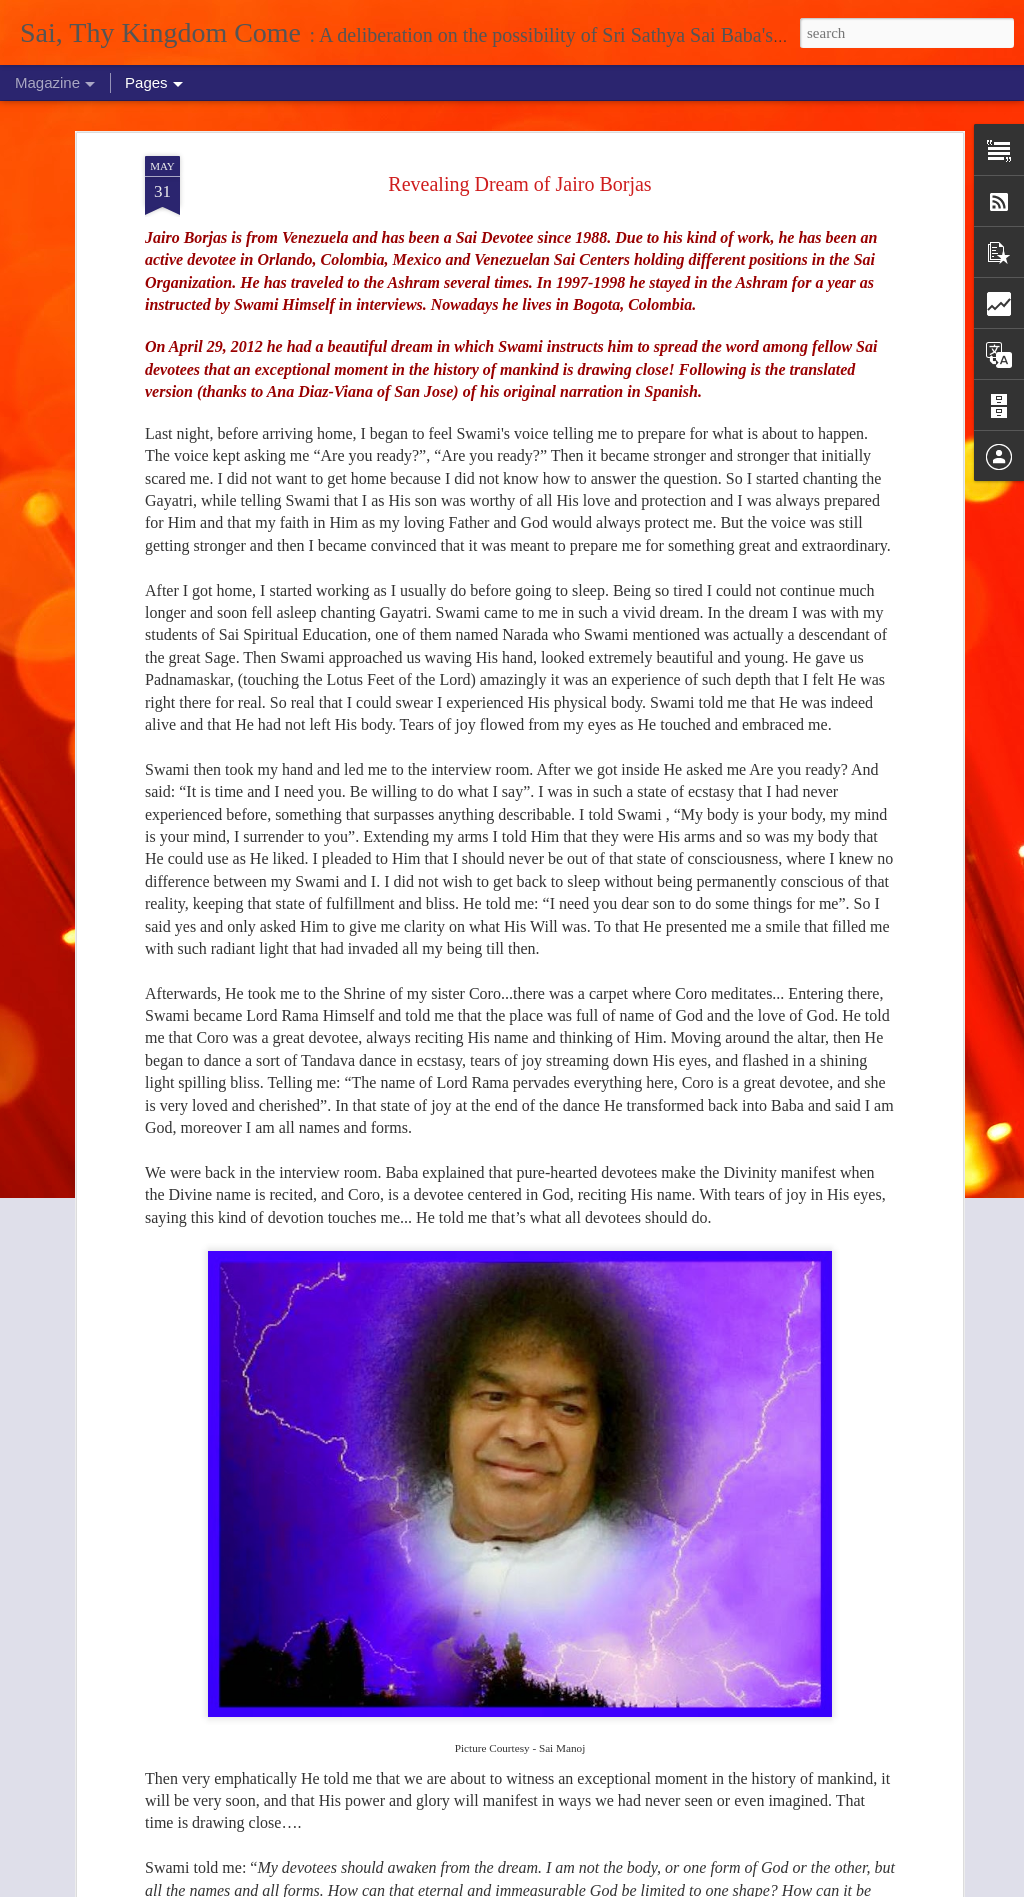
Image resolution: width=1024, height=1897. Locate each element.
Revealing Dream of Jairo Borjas (519, 184)
